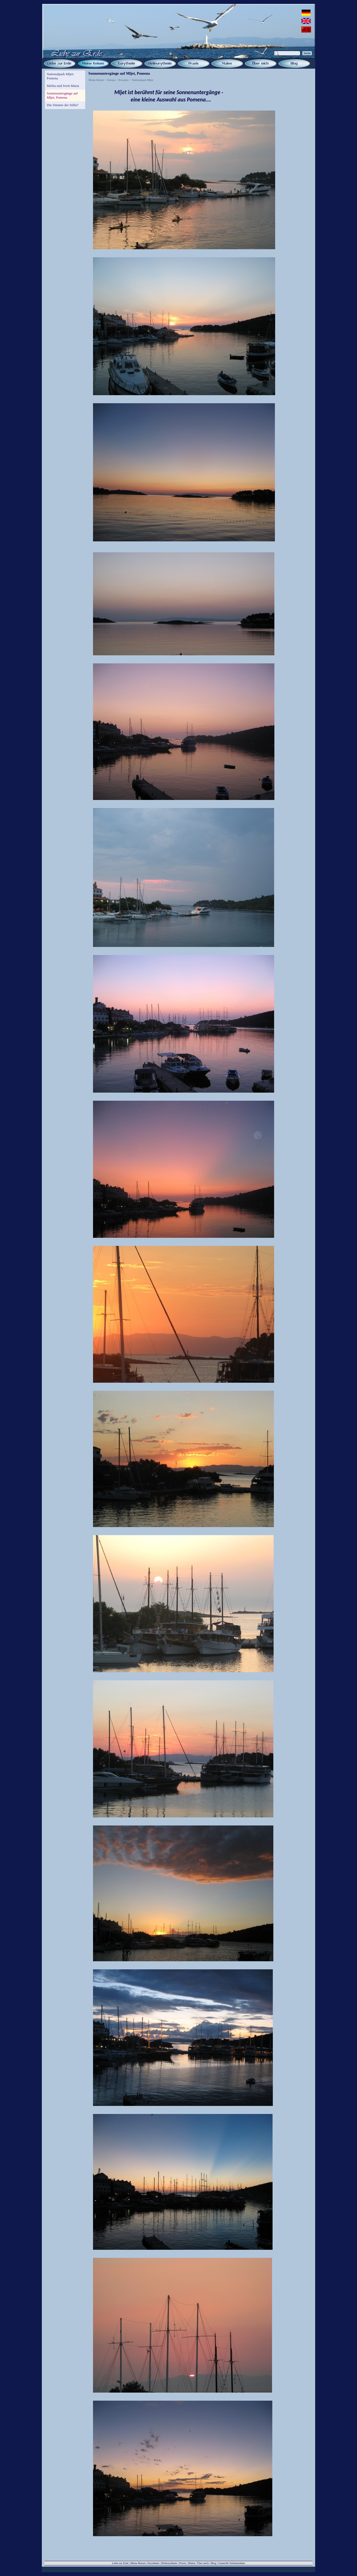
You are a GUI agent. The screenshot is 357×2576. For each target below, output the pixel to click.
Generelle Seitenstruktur (231, 2563)
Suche (307, 53)
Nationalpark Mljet (142, 80)
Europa (111, 80)
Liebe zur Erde (120, 2563)
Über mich (203, 2563)
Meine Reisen (96, 80)
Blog (213, 2563)
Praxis (182, 2563)
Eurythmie (153, 2563)
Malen (191, 2563)
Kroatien (123, 80)
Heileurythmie (169, 2563)
